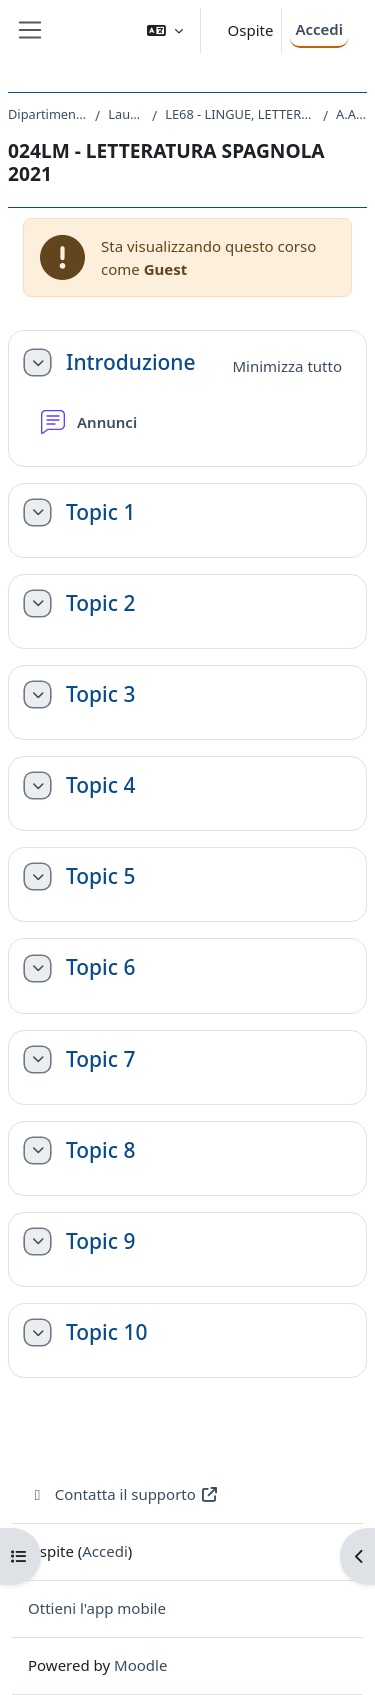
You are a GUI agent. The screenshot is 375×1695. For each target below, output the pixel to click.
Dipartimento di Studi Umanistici (47, 114)
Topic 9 (100, 1241)
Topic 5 (100, 876)
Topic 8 (100, 1150)
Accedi (319, 29)
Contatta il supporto (123, 1494)
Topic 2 (100, 603)
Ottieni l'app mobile (97, 1608)
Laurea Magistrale (126, 114)
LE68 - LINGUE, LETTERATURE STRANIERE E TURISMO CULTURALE (240, 114)
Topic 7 (100, 1059)
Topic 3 (100, 694)
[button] (165, 30)
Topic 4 (100, 785)
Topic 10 (106, 1332)
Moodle (140, 1665)
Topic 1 (100, 512)
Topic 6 (100, 967)
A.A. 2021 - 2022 (351, 114)
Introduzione (130, 362)
